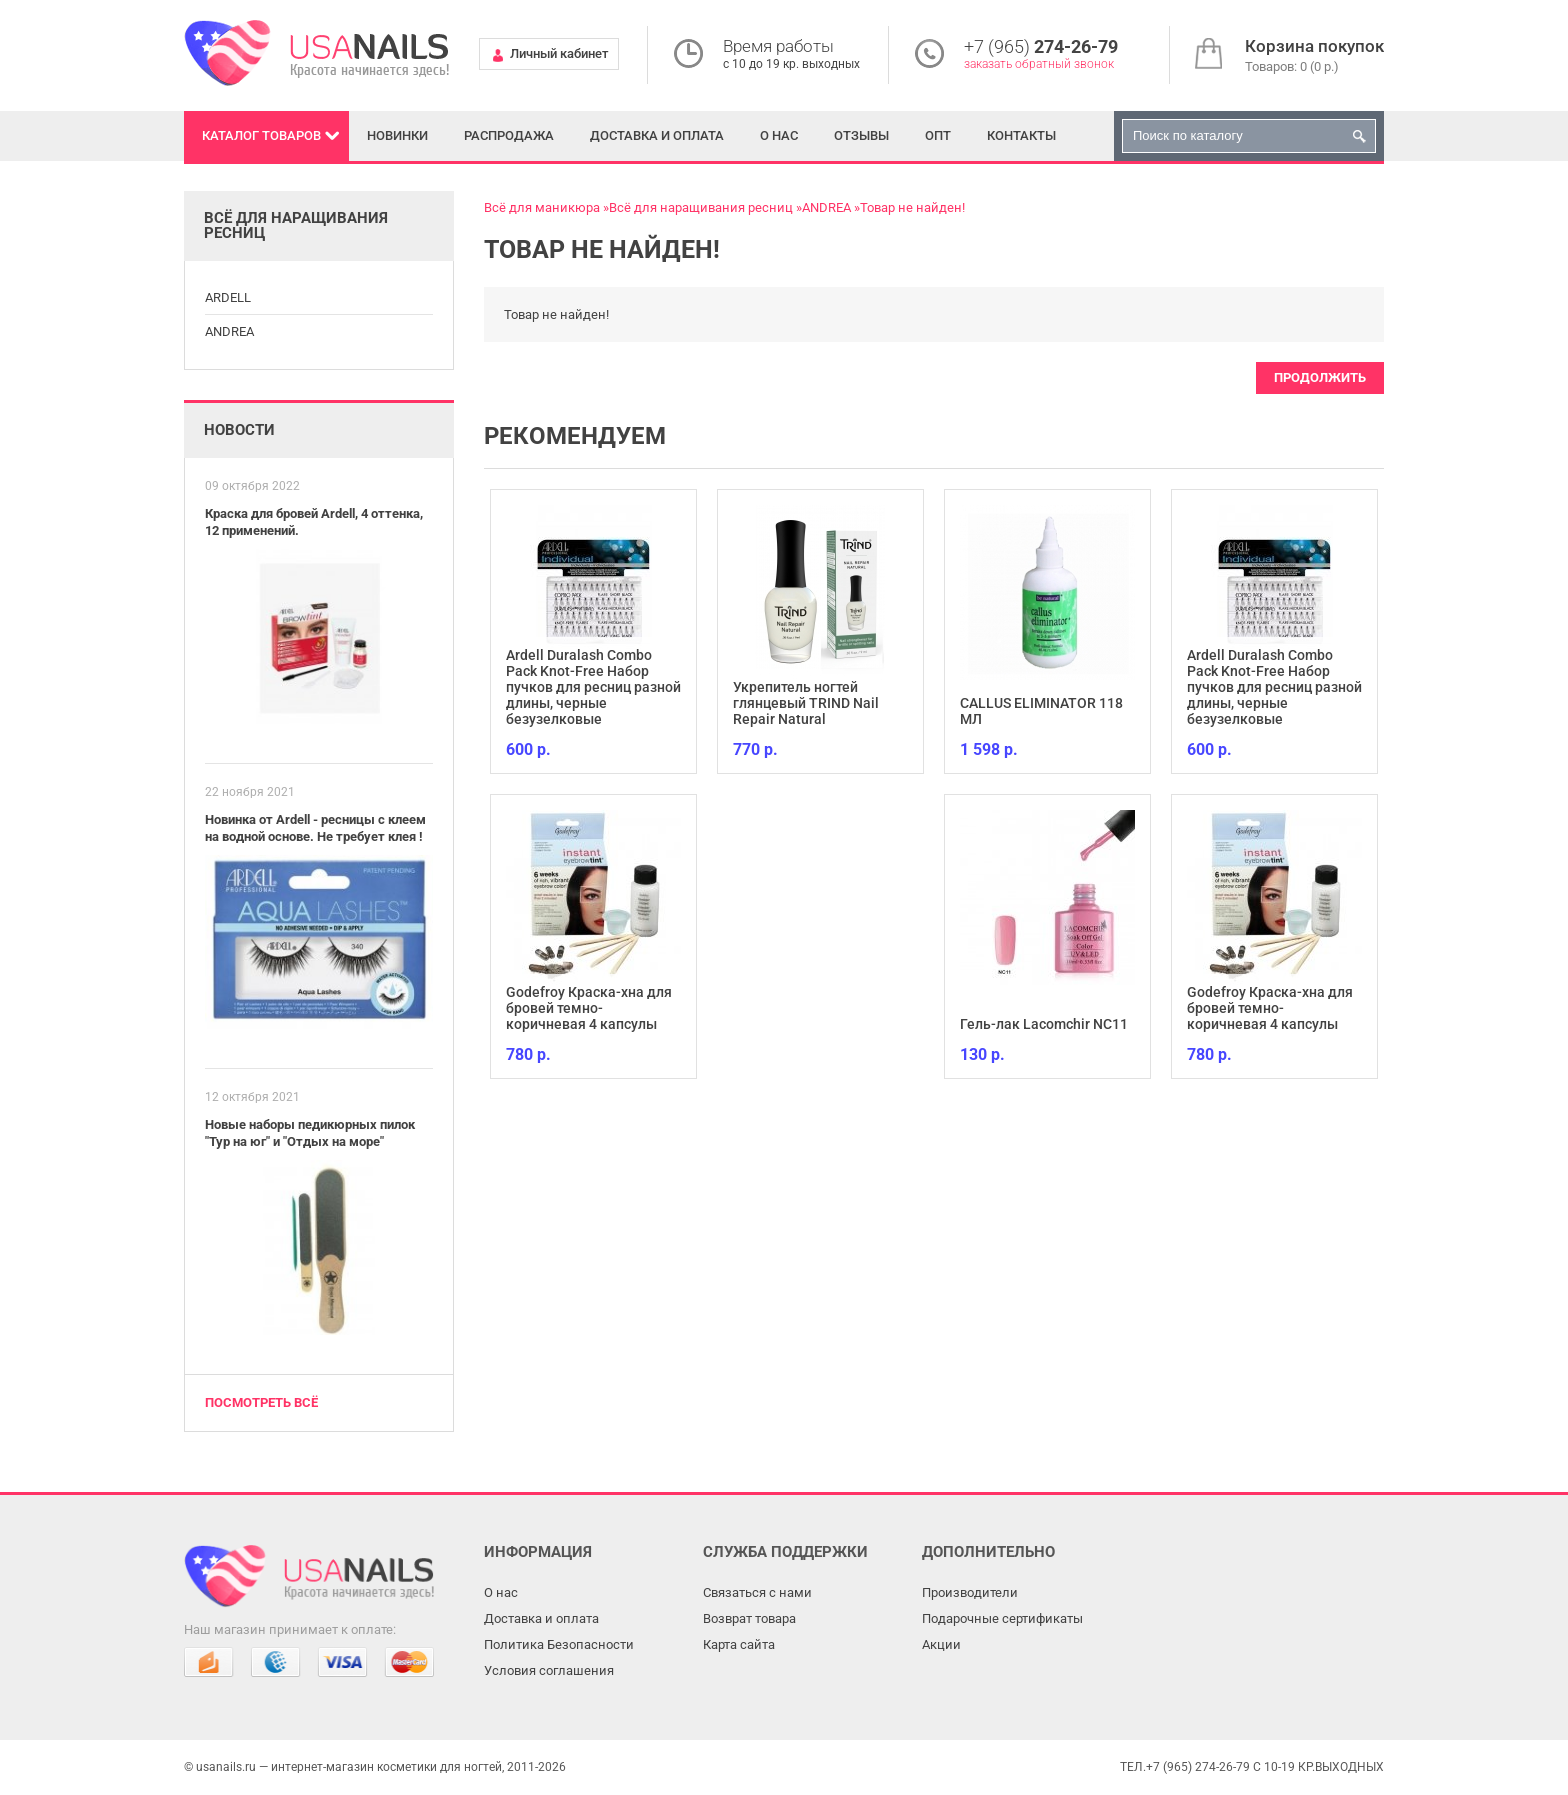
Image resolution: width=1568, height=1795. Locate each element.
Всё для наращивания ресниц (701, 207)
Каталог (261, 135)
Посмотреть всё (261, 1402)
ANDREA (229, 331)
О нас (779, 135)
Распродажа (509, 135)
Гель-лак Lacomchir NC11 (1044, 1024)
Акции (941, 1644)
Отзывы (861, 135)
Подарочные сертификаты (1002, 1618)
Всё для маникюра (542, 207)
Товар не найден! (912, 207)
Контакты (1021, 135)
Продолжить (1320, 377)
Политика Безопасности (559, 1644)
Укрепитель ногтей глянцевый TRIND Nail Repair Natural (806, 703)
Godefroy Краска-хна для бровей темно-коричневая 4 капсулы (589, 1008)
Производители (970, 1592)
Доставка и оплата (657, 135)
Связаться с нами (757, 1592)
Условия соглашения (549, 1670)
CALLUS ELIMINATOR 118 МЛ (1041, 711)
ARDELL (228, 297)
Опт (938, 135)
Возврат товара (749, 1618)
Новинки (397, 135)
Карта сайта (739, 1644)
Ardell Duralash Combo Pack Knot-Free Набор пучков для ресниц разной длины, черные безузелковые (593, 687)
